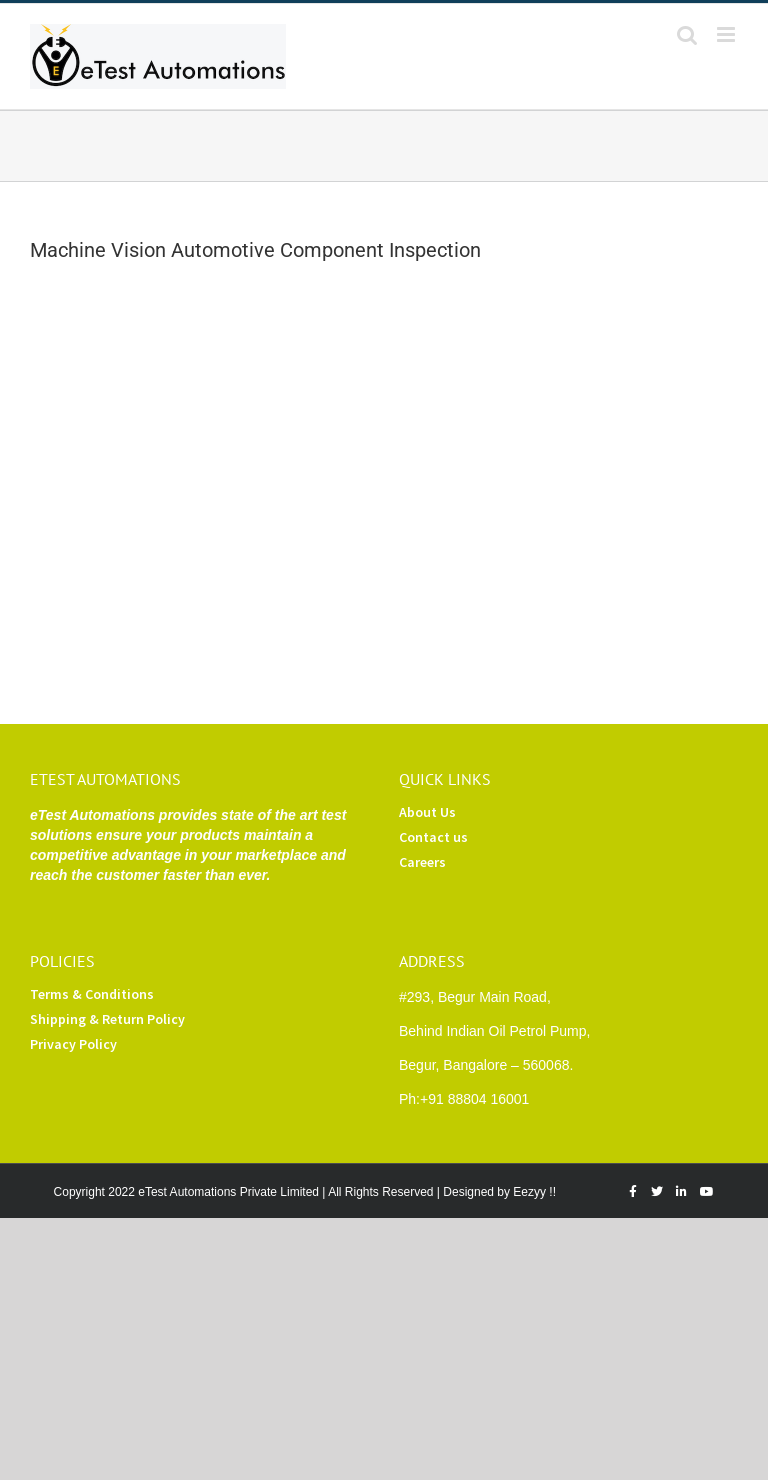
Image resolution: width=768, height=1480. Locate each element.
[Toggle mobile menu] (727, 34)
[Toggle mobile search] (687, 34)
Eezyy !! (534, 1192)
